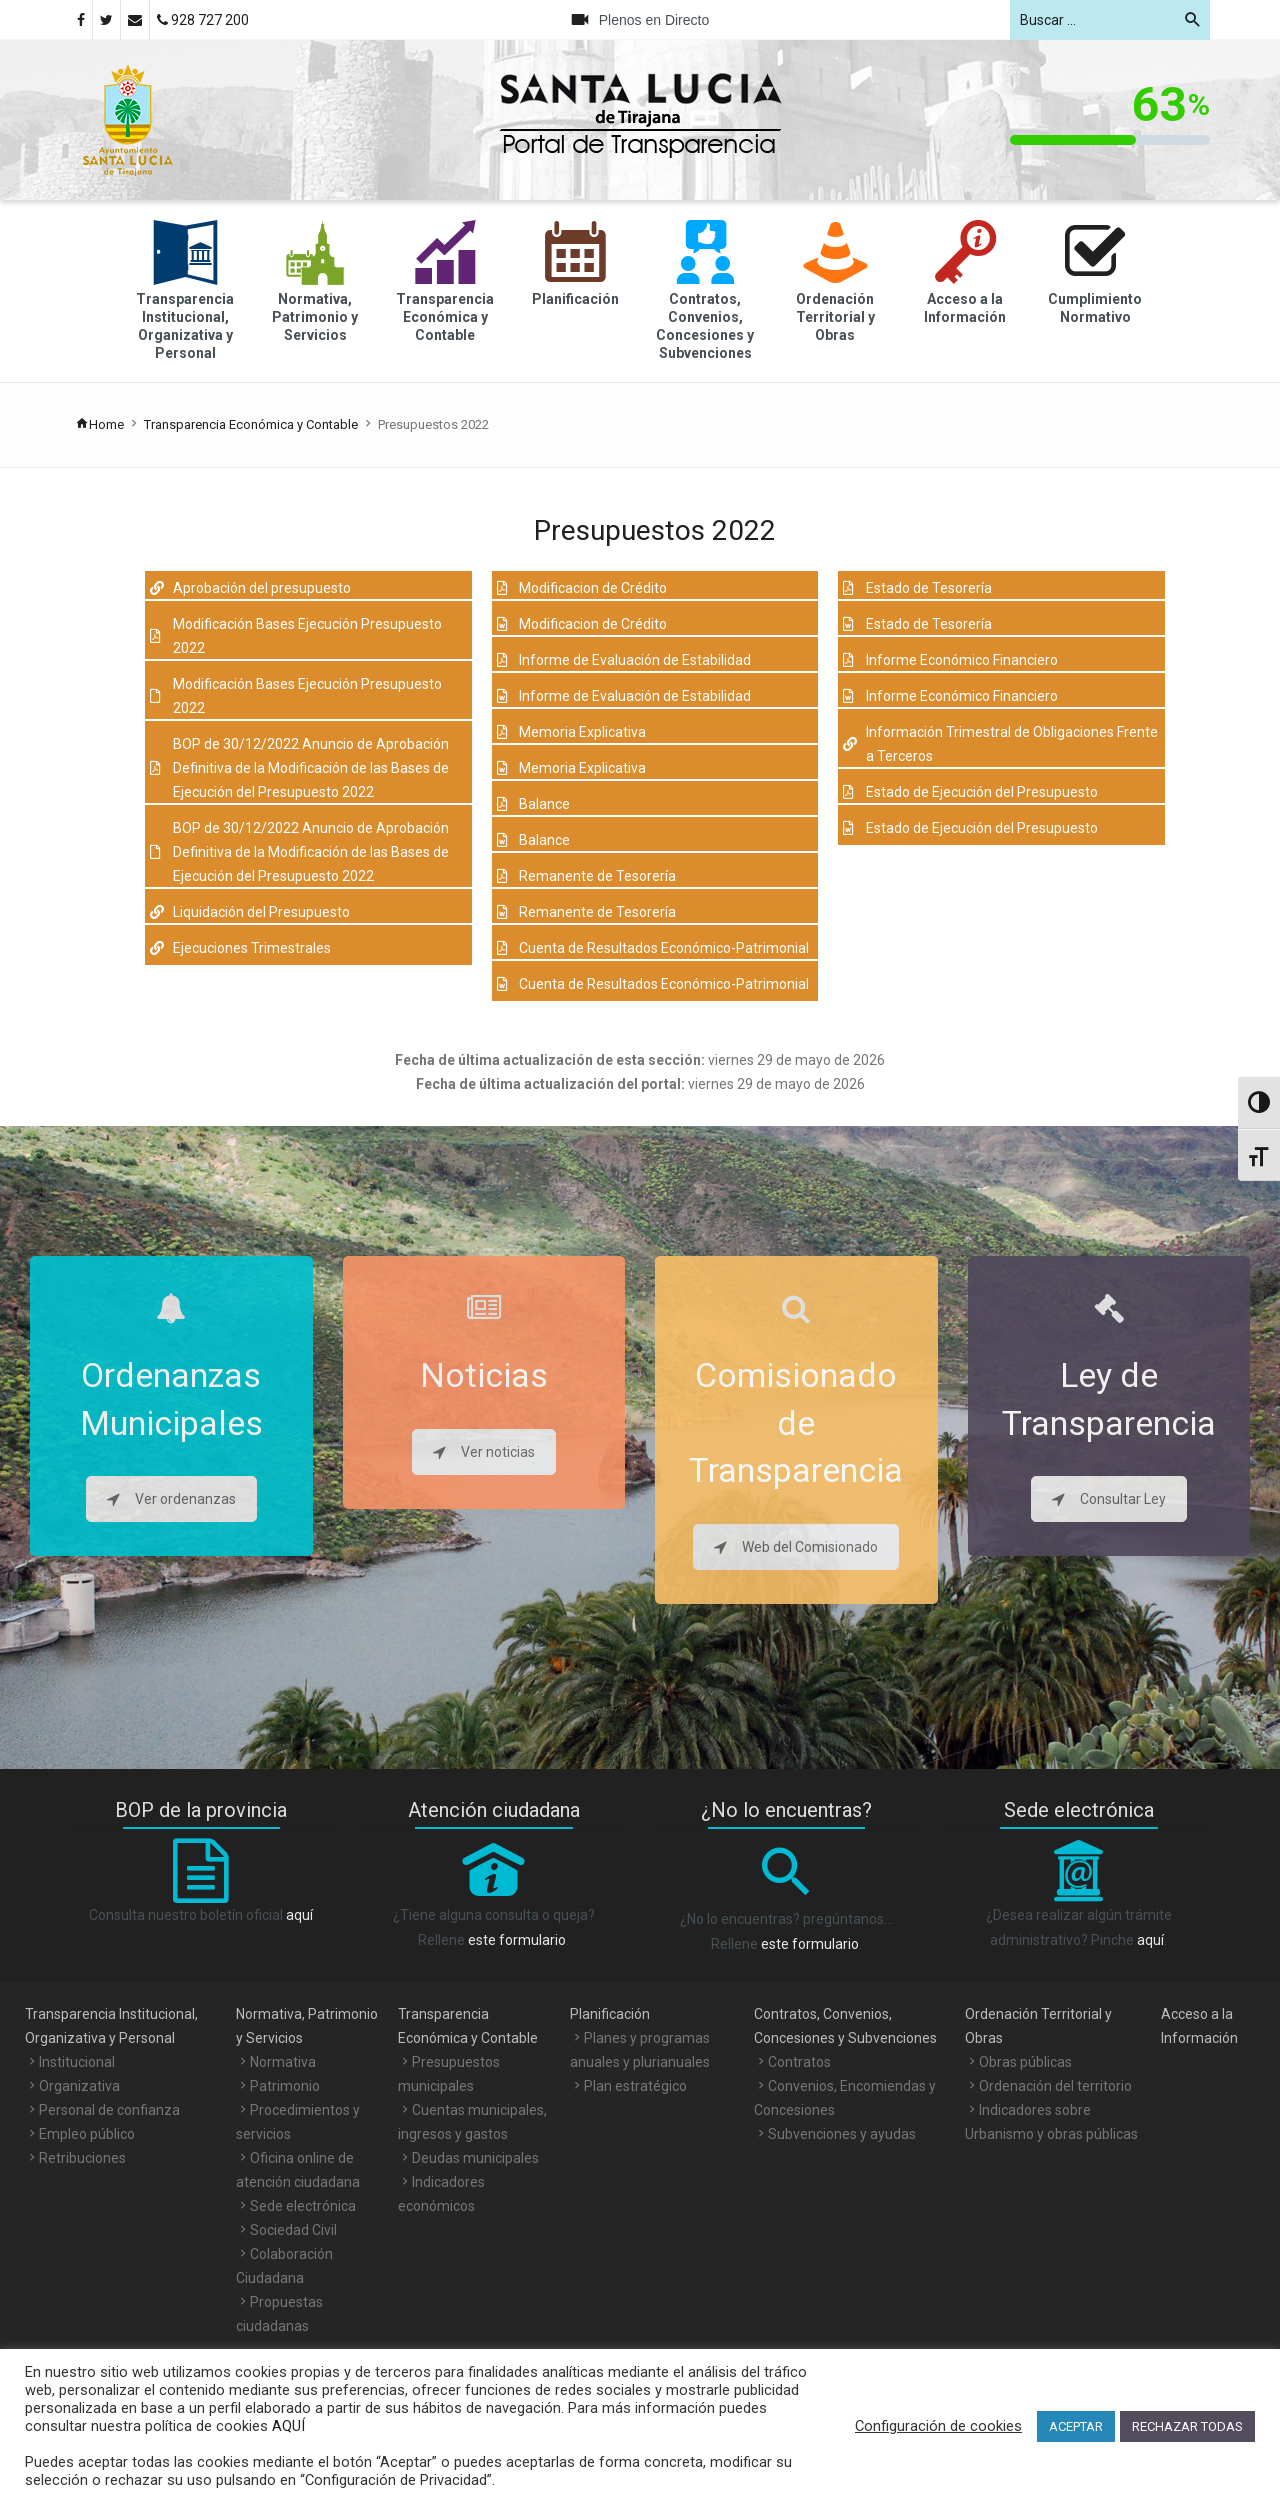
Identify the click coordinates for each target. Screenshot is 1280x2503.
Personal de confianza (109, 2110)
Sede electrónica (303, 2206)
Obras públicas (1025, 2062)
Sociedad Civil (293, 2230)
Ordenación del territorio (1055, 2086)
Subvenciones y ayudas (842, 2134)
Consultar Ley (1109, 1499)
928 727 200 (203, 20)
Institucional (77, 2062)
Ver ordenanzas (171, 1499)
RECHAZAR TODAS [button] (1187, 2426)
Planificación (610, 2014)
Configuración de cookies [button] (938, 2426)
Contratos (799, 2062)
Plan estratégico (635, 2086)
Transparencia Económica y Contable (251, 424)
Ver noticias (484, 1452)
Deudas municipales (475, 2158)
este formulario (517, 1940)
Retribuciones (82, 2158)
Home (99, 424)
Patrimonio (285, 2086)
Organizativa (79, 2086)
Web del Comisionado (796, 1547)
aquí (299, 1915)
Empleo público (87, 2134)
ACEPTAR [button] (1076, 2426)
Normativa (283, 2062)
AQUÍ (286, 2426)
